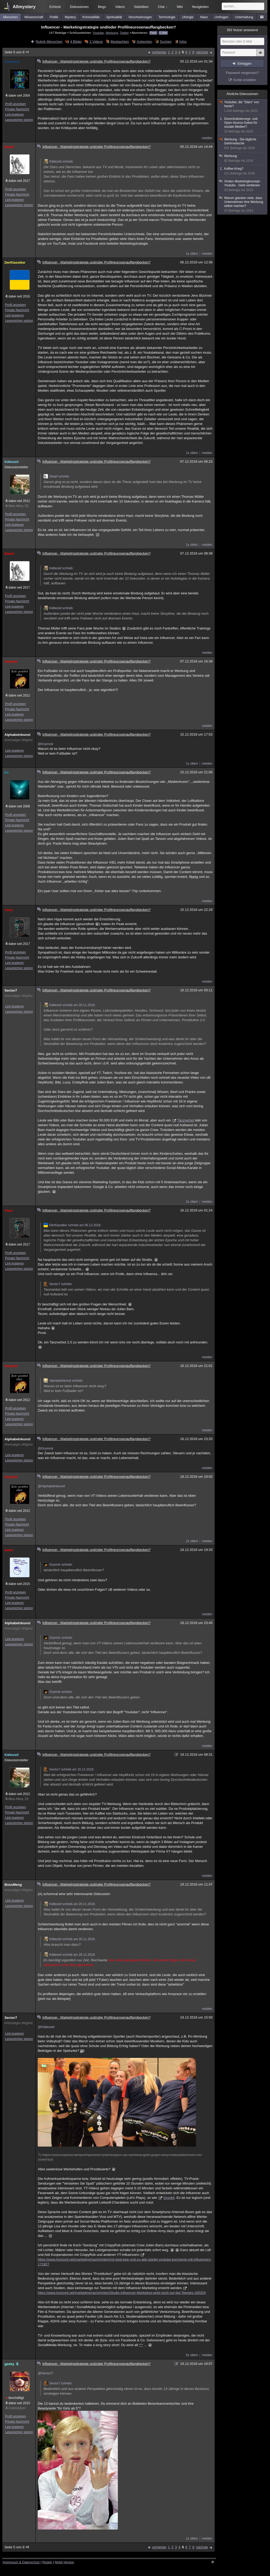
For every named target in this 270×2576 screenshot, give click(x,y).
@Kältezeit (46, 2027)
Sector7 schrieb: (58, 1284)
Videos (120, 7)
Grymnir (11, 662)
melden (207, 138)
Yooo (8, 910)
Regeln (47, 2562)
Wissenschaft (33, 17)
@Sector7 (45, 2373)
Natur (204, 17)
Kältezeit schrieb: (58, 161)
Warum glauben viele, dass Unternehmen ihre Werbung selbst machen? (243, 204)
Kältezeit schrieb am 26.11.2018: (69, 1005)
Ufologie (188, 17)
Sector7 (10, 990)
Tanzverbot (185, 1120)
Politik (54, 17)
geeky (12, 2364)
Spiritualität (114, 17)
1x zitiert (192, 253)
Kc (6, 772)
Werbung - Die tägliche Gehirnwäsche (243, 144)
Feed (153, 32)
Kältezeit (11, 462)
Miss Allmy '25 (18, 506)
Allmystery (24, 6)
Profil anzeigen (15, 104)
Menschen (10, 17)
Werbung (112, 32)
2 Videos (96, 42)
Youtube (98, 32)
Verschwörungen (140, 17)
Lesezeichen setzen (19, 120)
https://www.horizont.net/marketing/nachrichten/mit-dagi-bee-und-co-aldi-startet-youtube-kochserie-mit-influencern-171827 (124, 2261)
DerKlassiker (15, 262)
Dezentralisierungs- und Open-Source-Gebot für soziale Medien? (243, 125)
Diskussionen (79, 7)
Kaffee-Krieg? (243, 171)
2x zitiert (192, 1202)
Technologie (166, 17)
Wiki (180, 7)
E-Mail (163, 32)
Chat (162, 7)
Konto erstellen (244, 80)
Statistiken (141, 7)
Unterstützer (17, 2408)
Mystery (70, 17)
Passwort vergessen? (242, 73)
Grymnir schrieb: (58, 1564)
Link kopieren (14, 114)
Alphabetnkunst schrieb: (63, 1380)
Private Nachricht (17, 109)
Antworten (144, 42)
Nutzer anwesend (242, 30)
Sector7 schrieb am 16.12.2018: (69, 1769)
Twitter (124, 32)
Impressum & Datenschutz (21, 2562)
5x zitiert (192, 2355)
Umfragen (222, 17)
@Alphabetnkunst (51, 1486)
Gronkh (169, 2198)
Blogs (102, 7)
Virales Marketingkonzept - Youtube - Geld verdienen (243, 185)
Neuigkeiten (200, 7)
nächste (202, 52)
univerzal (11, 62)
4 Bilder (76, 42)
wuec (8, 1550)
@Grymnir (45, 744)
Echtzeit (55, 7)
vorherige (159, 52)
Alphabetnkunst (17, 735)
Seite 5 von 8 (17, 52)
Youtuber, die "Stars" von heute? (243, 106)
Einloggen (245, 63)
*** (141, 2345)
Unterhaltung (244, 17)
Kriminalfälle (91, 17)
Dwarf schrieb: (57, 476)
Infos (183, 42)
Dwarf (9, 147)
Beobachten (119, 42)
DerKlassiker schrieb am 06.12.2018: (72, 1225)
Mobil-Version (64, 2562)
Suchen (165, 42)
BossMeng (13, 1885)
